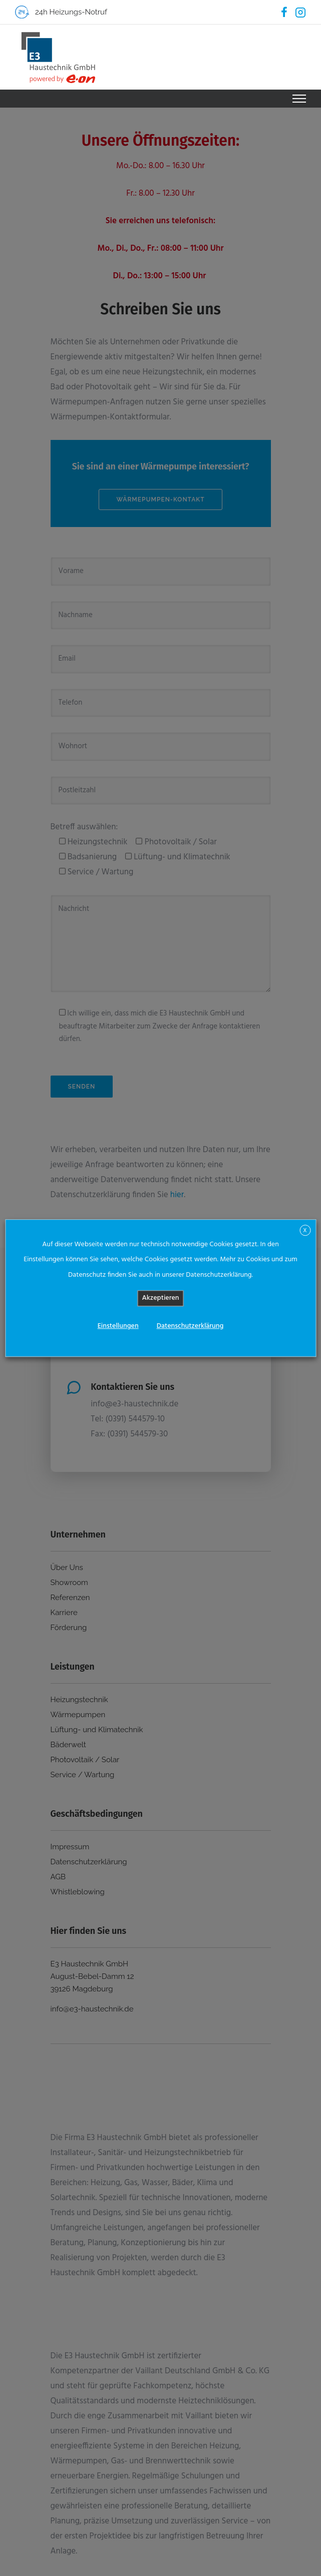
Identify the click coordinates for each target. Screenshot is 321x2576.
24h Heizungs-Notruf (71, 12)
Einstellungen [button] (118, 1326)
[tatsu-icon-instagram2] (300, 12)
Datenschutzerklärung (190, 1326)
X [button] (304, 1231)
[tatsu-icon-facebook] (284, 12)
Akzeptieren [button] (160, 1298)
